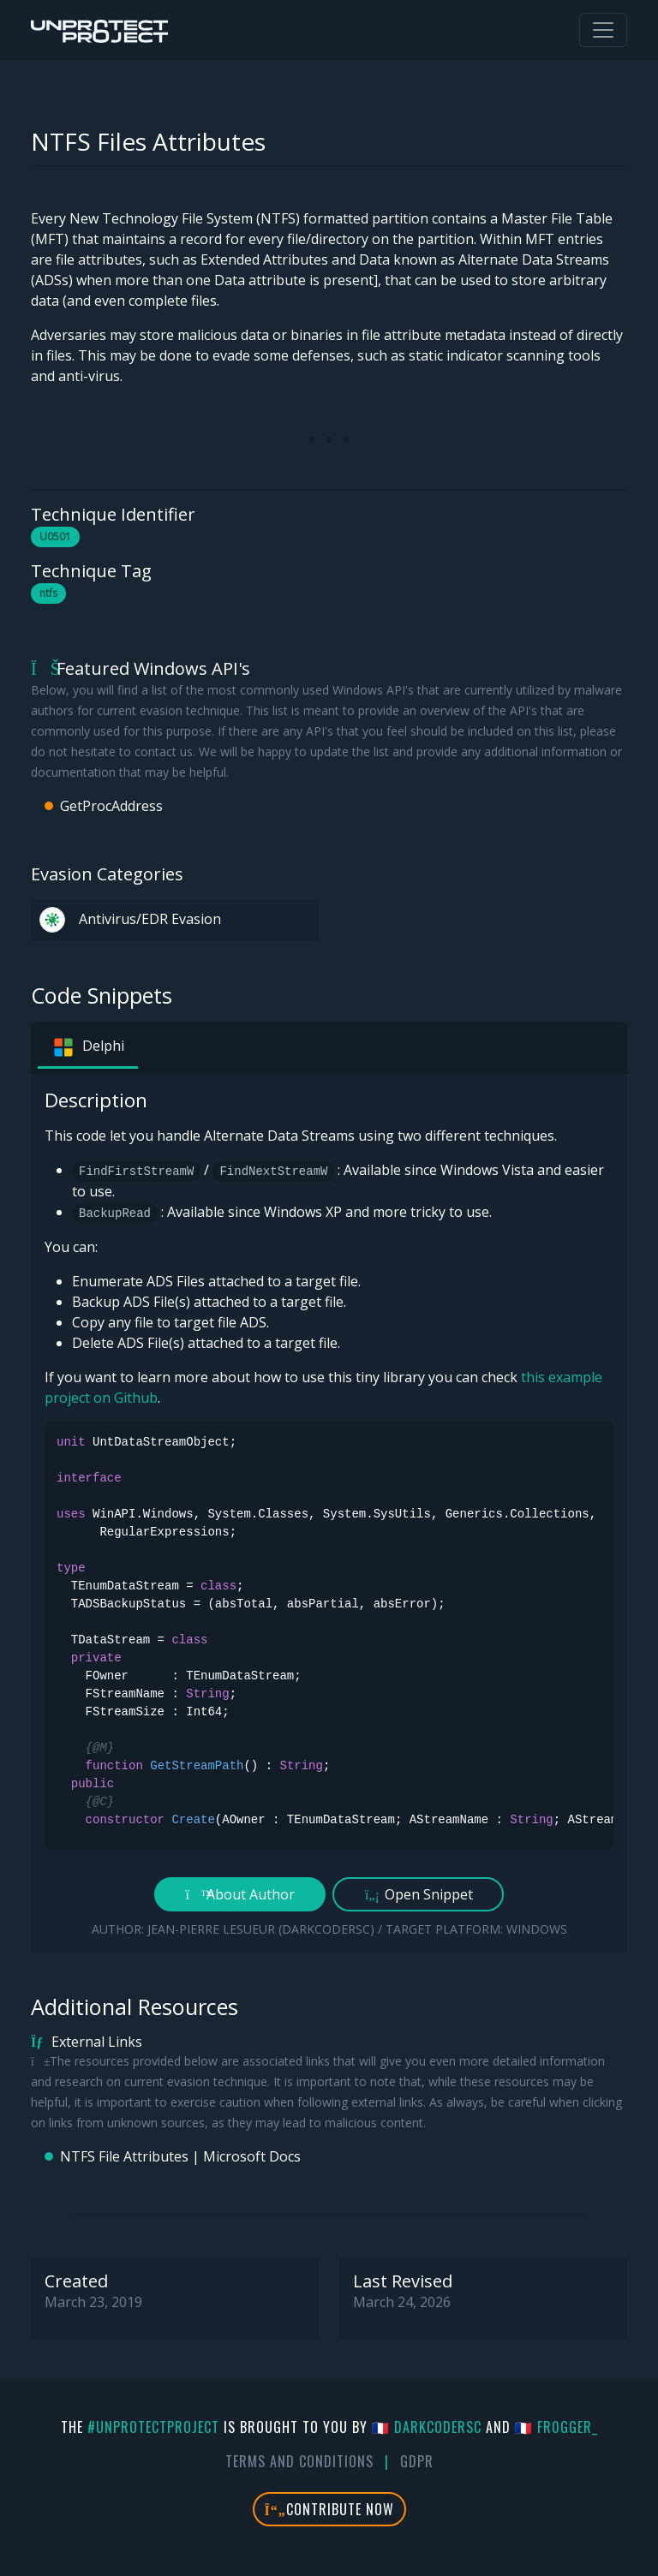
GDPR (417, 2461)
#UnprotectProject (153, 2427)
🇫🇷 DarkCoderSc (427, 2427)
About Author (240, 1894)
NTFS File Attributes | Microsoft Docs (180, 2156)
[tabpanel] (329, 1513)
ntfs (48, 593)
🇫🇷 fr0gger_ (556, 2427)
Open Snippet (418, 1894)
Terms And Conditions (299, 2461)
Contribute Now (329, 2509)
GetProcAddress (111, 805)
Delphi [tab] (87, 1047)
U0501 (55, 536)
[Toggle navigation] (603, 30)
